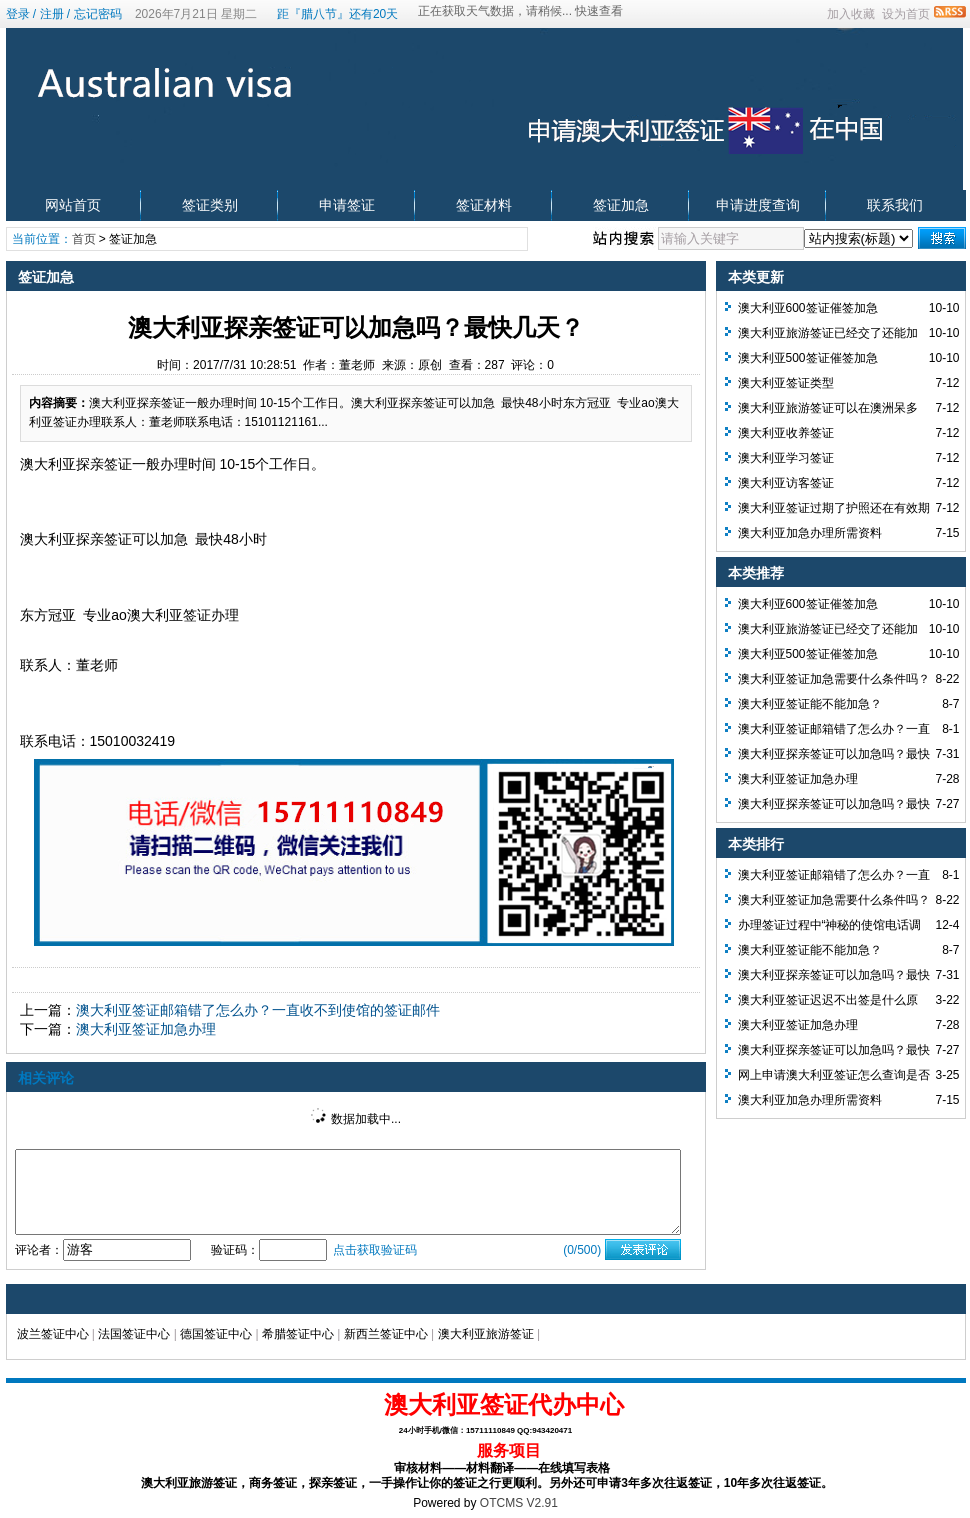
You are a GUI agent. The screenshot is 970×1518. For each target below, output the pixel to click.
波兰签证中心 (53, 1334)
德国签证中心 (216, 1334)
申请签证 (347, 205)
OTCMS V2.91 (519, 1503)
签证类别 (210, 205)
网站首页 (73, 205)
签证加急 (621, 205)
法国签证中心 (134, 1334)
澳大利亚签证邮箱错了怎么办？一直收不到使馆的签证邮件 (258, 1010)
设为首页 (906, 14)
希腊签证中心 (298, 1334)
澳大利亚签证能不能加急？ (810, 704)
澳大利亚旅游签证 (486, 1334)
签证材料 (484, 205)
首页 (84, 239)
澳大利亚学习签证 (786, 458)
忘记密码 (98, 14)
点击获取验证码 (375, 1250)
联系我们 (895, 205)
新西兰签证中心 (386, 1334)
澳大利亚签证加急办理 (146, 1029)
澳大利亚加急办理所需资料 (810, 533)
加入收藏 (851, 14)
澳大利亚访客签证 (786, 483)
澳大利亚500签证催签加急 (808, 358)
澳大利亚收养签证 (786, 433)
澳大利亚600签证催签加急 (808, 308)
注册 (52, 14)
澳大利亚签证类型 (786, 383)
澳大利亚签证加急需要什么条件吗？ (834, 679)
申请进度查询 (758, 205)
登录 (18, 14)
